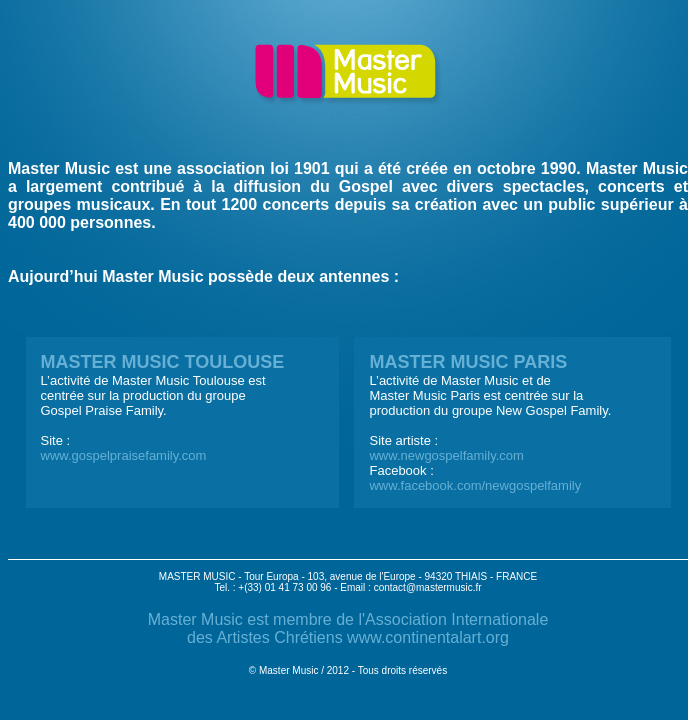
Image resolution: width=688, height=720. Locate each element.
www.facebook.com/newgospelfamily (475, 485)
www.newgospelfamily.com (446, 455)
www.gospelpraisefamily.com (124, 455)
